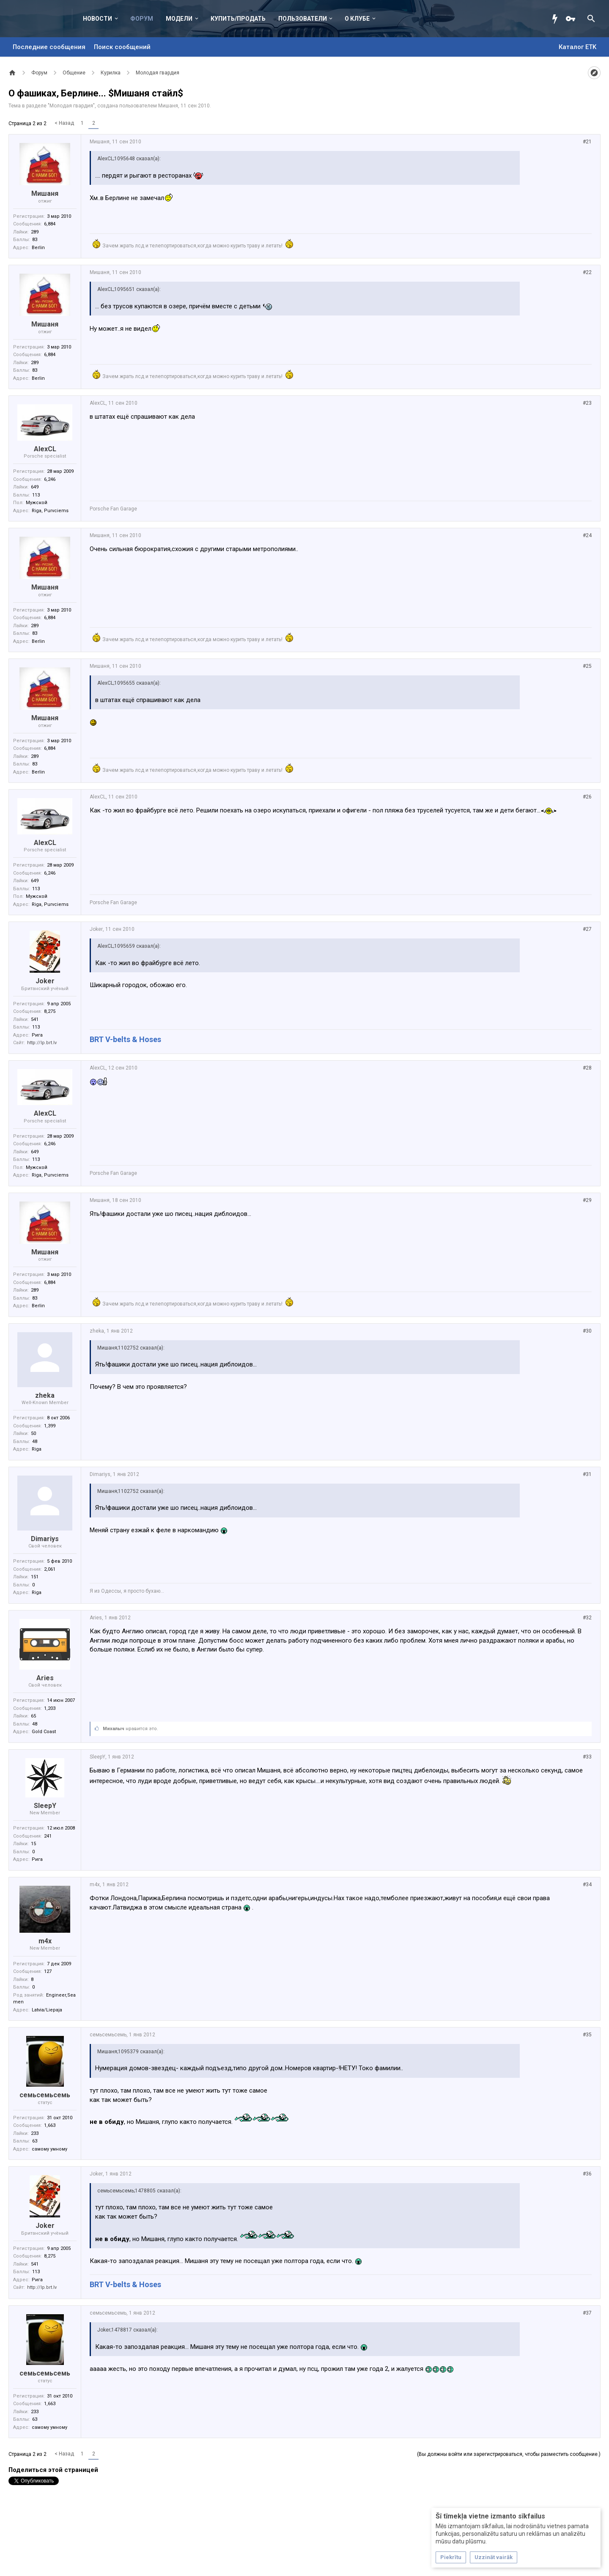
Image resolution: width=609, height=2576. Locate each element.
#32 (587, 1618)
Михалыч (113, 1728)
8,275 (49, 1011)
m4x (45, 1941)
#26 (587, 797)
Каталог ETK (577, 47)
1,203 (49, 1708)
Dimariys (45, 1539)
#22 (587, 272)
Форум (141, 18)
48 (34, 1441)
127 (48, 1971)
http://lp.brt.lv (42, 1042)
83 (34, 239)
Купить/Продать (238, 18)
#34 (587, 1884)
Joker (45, 981)
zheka (45, 1395)
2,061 (49, 1569)
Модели (179, 18)
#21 (587, 142)
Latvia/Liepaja (47, 2010)
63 (34, 2141)
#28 (587, 1068)
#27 (587, 929)
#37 (587, 2313)
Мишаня (168, 106)
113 (36, 495)
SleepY (45, 1806)
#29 (587, 1200)
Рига (37, 1035)
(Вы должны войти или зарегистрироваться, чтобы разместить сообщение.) (509, 2454)
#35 (587, 2035)
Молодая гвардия (71, 106)
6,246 (49, 479)
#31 (587, 1474)
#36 (587, 2174)
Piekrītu (450, 2557)
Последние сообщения (49, 47)
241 (48, 1836)
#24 (587, 535)
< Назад (64, 123)
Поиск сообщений (122, 47)
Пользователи (302, 18)
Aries (45, 1678)
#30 (587, 1331)
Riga (36, 1449)
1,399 (49, 1426)
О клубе (357, 18)
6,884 (49, 224)
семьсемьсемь (44, 2095)
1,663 (49, 2125)
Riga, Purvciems (50, 510)
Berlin (38, 247)
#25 (587, 666)
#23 (587, 403)
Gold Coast (44, 1731)
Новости (97, 18)
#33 (587, 1757)
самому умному (49, 2149)
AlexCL (45, 449)
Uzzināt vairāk (494, 2557)
